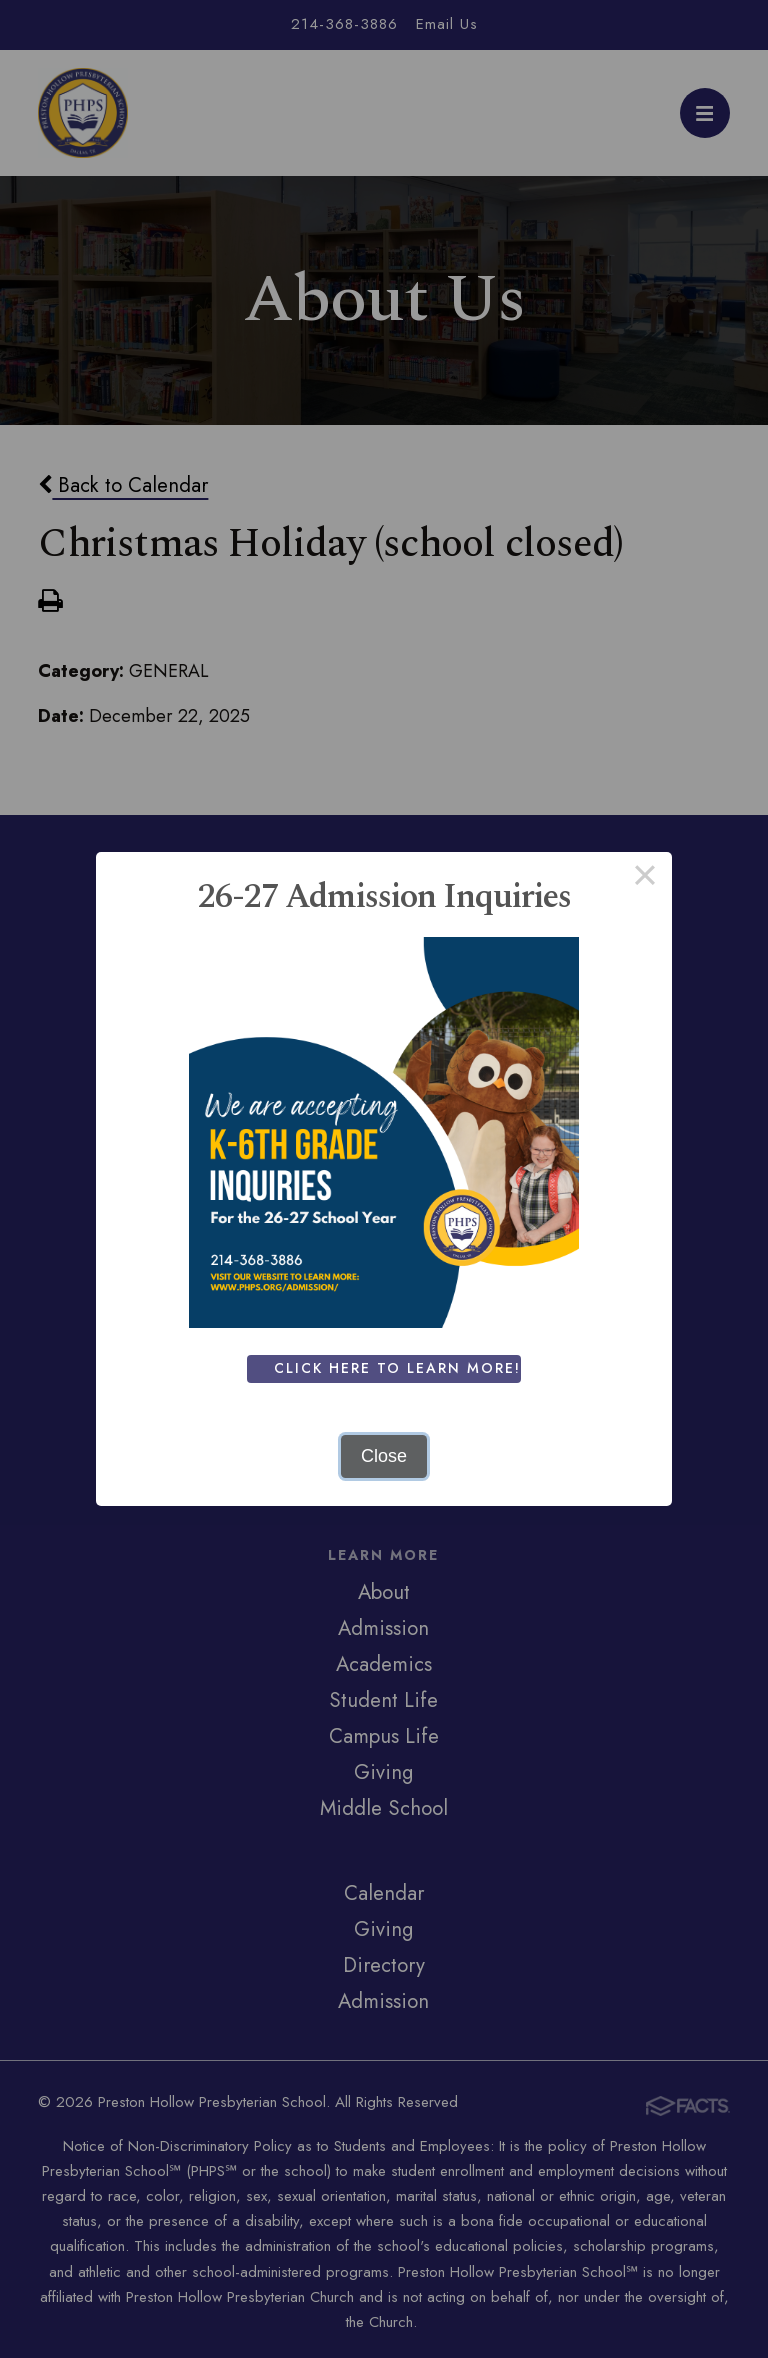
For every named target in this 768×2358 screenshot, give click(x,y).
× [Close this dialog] (644, 879)
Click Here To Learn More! (402, 1368)
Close (384, 1456)
